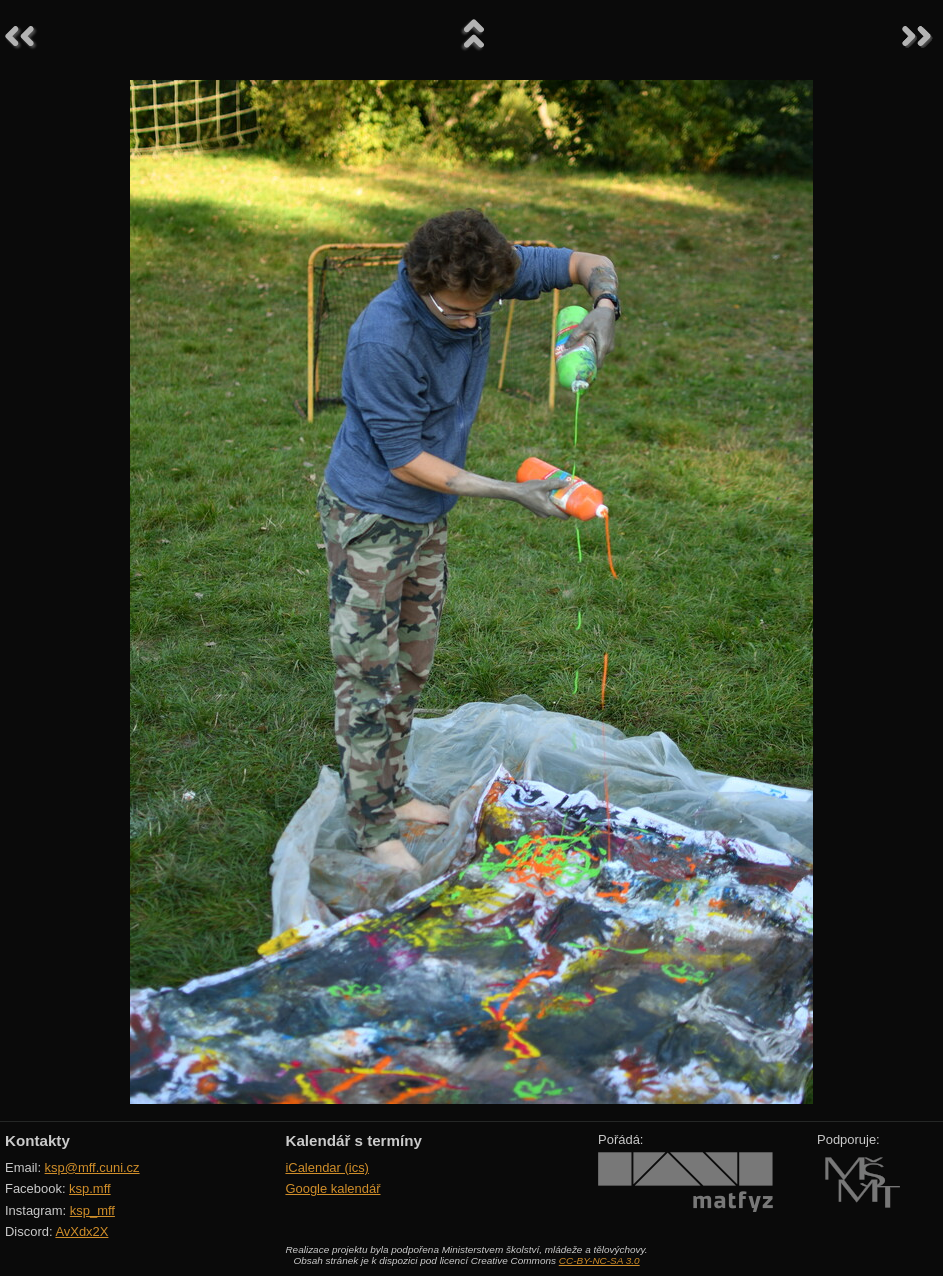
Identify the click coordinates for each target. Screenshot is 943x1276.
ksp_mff (92, 1210)
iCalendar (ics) (327, 1167)
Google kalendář (332, 1188)
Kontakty (37, 1140)
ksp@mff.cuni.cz (92, 1167)
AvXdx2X (81, 1231)
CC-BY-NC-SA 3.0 (599, 1260)
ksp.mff (90, 1188)
